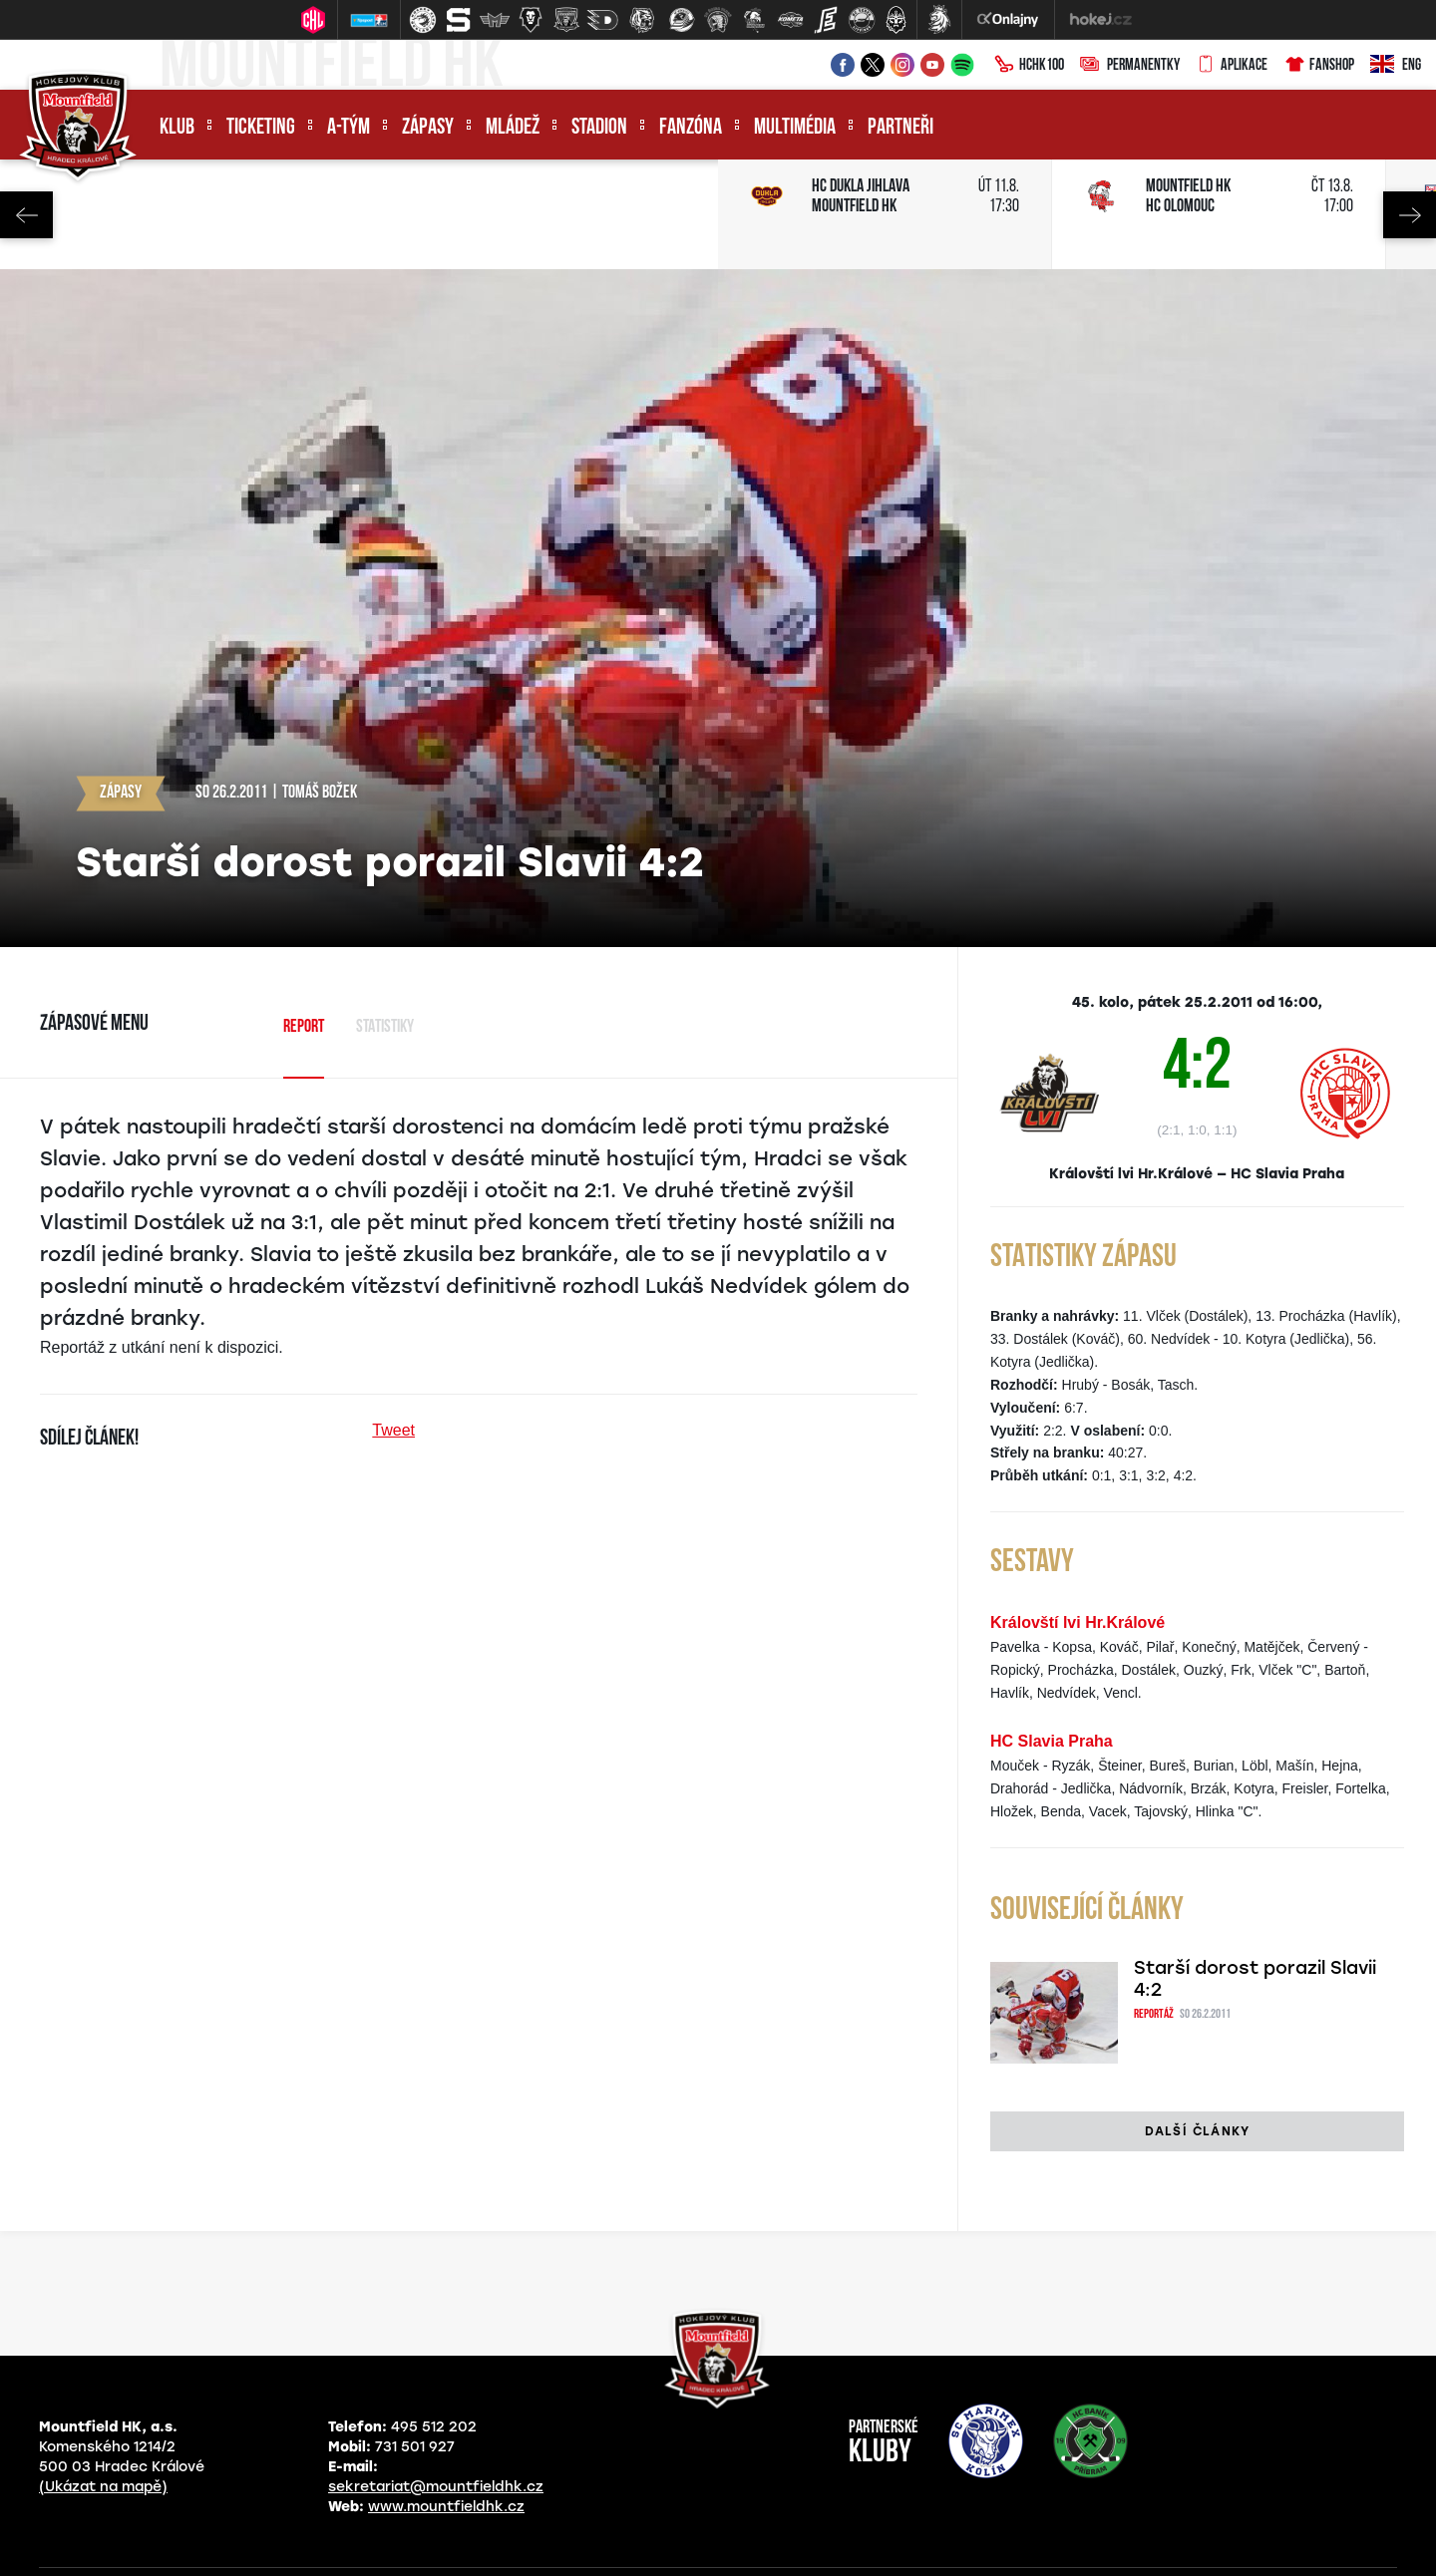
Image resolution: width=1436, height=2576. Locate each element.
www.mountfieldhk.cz (446, 2506)
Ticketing (260, 128)
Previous (26, 214)
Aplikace (1231, 66)
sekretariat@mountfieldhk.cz (435, 2486)
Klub (177, 128)
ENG (1395, 66)
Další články (1197, 2131)
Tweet (393, 1430)
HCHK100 (1029, 66)
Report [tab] (303, 1027)
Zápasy (428, 128)
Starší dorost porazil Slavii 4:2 (1255, 1979)
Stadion (599, 128)
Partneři (900, 128)
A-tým (348, 128)
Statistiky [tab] (385, 1027)
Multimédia (795, 128)
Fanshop (1318, 66)
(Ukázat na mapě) (103, 2486)
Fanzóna (690, 128)
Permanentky (1130, 66)
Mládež (512, 128)
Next (1409, 214)
